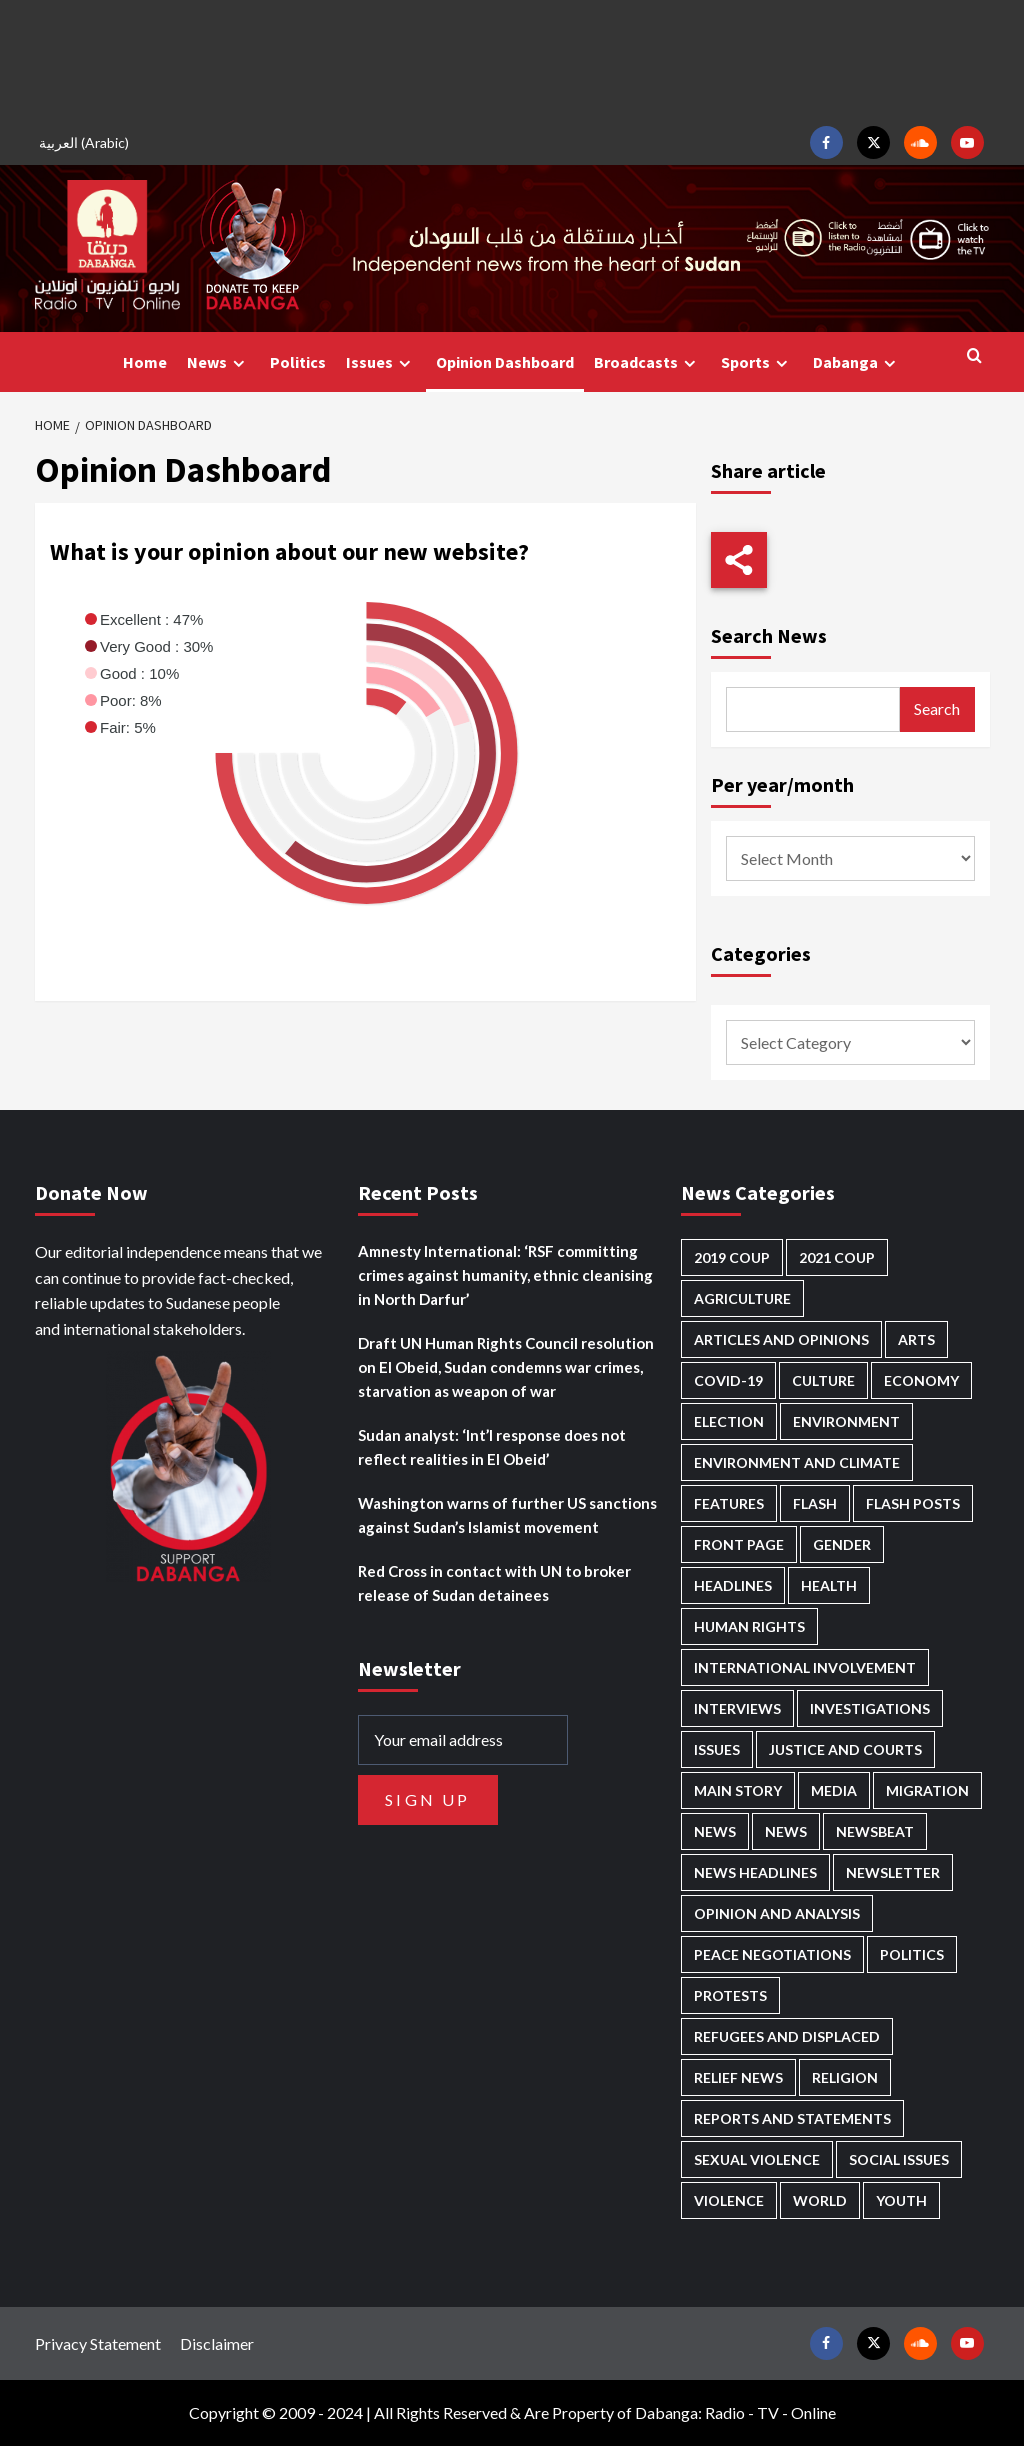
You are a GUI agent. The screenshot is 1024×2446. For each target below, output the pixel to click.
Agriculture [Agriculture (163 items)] (742, 1298)
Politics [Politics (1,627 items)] (912, 1954)
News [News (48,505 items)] (715, 1831)
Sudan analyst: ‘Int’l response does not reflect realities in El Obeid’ (492, 1447)
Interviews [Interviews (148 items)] (737, 1708)
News (218, 362)
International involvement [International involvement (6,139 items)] (805, 1667)
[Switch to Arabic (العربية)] (87, 142)
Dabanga (857, 362)
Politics (298, 362)
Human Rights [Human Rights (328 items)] (749, 1626)
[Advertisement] (512, 60)
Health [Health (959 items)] (829, 1585)
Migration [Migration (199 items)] (927, 1790)
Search (937, 708)
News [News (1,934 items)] (786, 1831)
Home (145, 362)
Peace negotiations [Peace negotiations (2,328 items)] (772, 1954)
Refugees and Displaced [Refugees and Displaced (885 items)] (787, 2036)
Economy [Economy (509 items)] (921, 1380)
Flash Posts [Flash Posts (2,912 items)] (913, 1503)
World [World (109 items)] (820, 2200)
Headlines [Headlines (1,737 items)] (733, 1585)
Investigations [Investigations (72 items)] (870, 1708)
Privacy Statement (98, 2343)
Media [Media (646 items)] (834, 1790)
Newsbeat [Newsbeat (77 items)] (875, 1831)
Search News (769, 635)
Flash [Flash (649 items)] (815, 1503)
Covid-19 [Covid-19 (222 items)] (728, 1380)
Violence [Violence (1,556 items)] (729, 2200)
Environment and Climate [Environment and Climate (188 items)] (797, 1462)
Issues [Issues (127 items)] (717, 1749)
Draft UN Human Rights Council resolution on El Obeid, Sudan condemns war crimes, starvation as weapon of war (506, 1367)
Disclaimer (217, 2343)
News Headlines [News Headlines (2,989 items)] (755, 1872)
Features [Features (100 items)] (729, 1503)
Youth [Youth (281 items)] (901, 2200)
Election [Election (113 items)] (729, 1421)
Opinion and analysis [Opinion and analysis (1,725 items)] (777, 1913)
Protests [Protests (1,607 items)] (730, 1995)
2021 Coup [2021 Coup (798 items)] (837, 1257)
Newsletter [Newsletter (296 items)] (893, 1872)
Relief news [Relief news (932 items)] (738, 2077)
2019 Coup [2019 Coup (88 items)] (732, 1257)
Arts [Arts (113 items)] (916, 1339)
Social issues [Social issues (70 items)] (899, 2159)
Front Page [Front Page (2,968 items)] (739, 1544)
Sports (757, 362)
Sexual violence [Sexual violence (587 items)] (757, 2159)
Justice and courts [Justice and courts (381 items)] (845, 1749)
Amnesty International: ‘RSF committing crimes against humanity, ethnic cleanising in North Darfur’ (505, 1275)
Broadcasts (647, 362)
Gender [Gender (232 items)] (842, 1544)
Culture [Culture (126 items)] (823, 1380)
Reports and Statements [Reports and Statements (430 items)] (792, 2118)
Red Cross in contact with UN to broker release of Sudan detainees (494, 1583)
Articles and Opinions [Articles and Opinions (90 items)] (781, 1339)
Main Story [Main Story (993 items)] (738, 1790)
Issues (381, 362)
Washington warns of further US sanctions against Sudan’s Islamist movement (507, 1515)
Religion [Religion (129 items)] (845, 2077)
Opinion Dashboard (505, 362)
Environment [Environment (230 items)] (846, 1421)
